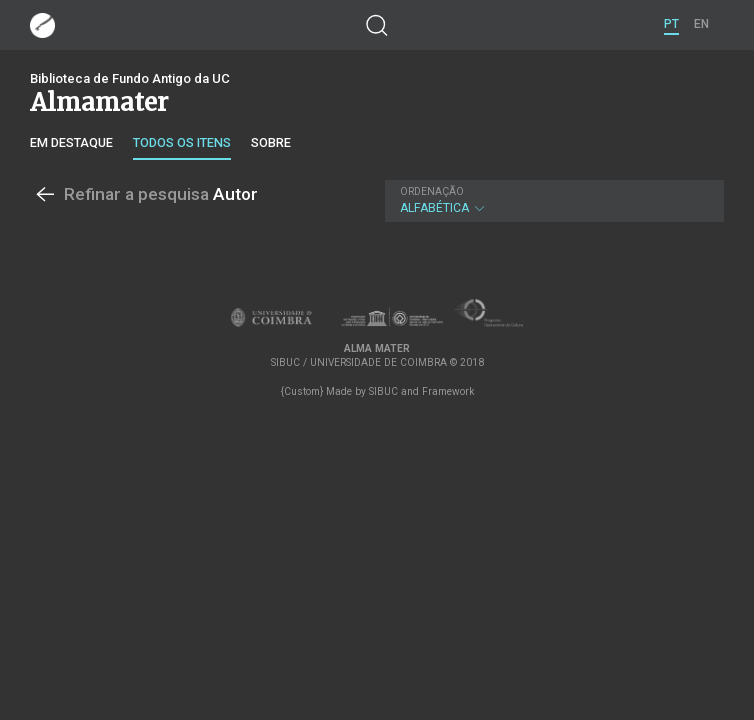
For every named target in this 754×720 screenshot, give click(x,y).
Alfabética (552, 200)
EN (701, 24)
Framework (448, 391)
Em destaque (71, 142)
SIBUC (383, 391)
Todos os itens (182, 142)
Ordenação (432, 191)
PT (671, 24)
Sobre (271, 142)
